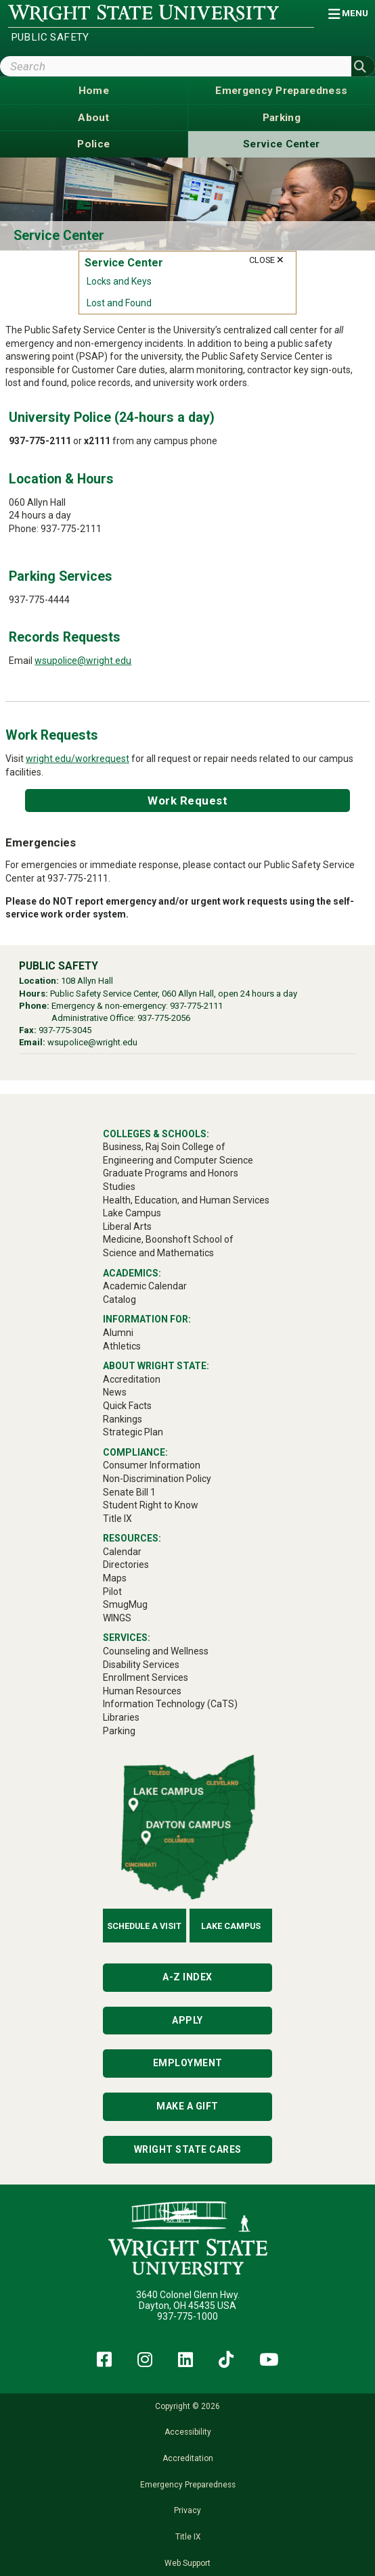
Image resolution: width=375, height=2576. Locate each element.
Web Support (187, 2563)
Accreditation (187, 2458)
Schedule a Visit (144, 1926)
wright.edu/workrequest (77, 758)
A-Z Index (187, 1977)
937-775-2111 (196, 1006)
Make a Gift (187, 2106)
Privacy (187, 2510)
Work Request (187, 800)
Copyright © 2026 (187, 2406)
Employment (188, 2062)
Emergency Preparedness (188, 2484)
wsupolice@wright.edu (83, 660)
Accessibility (187, 2432)
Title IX (187, 2537)
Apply (187, 2020)
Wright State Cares (188, 2149)
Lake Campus (231, 1926)
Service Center (59, 235)
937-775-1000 (187, 2316)
